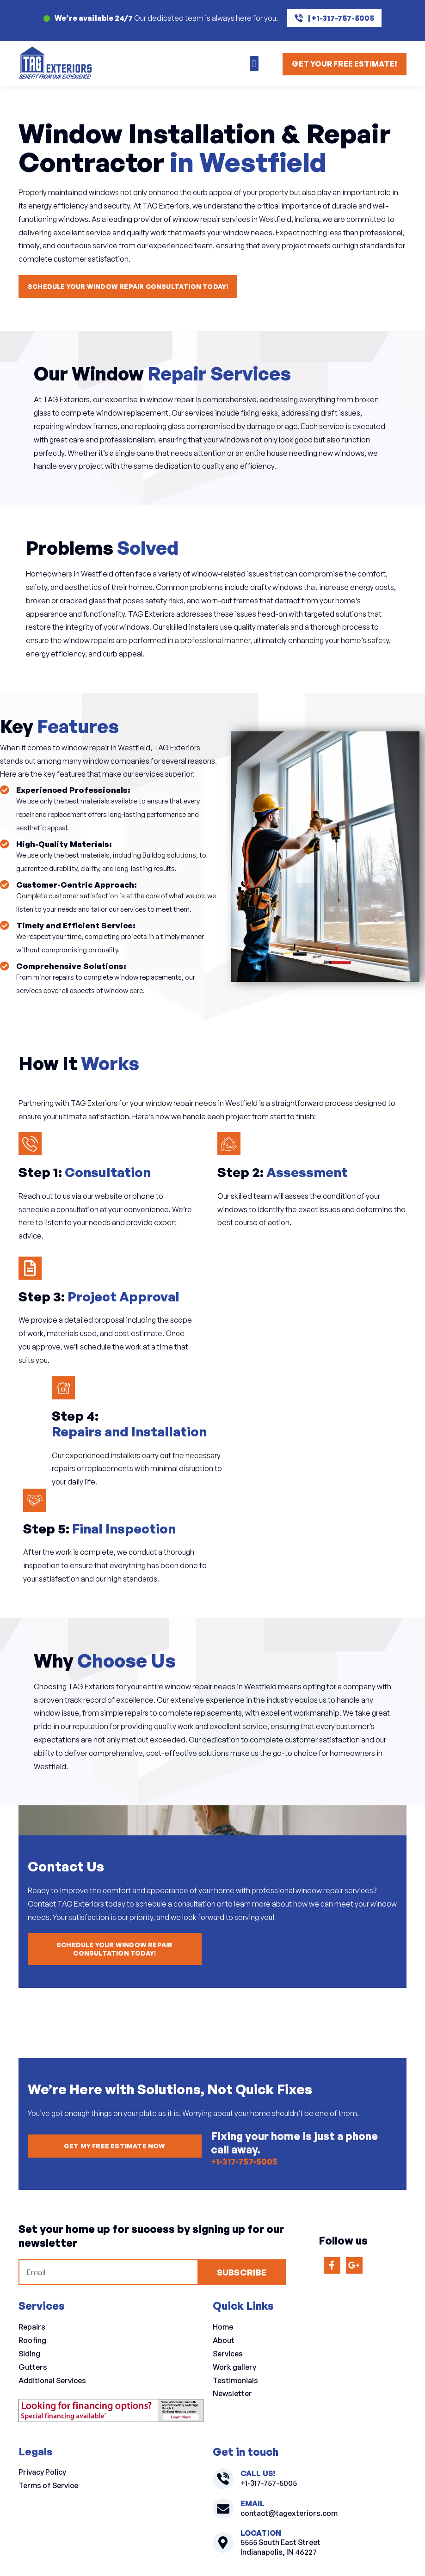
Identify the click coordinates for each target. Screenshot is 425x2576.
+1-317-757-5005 (240, 2162)
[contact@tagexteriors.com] (223, 2508)
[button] (254, 63)
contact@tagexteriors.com (289, 2513)
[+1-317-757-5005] (223, 2478)
